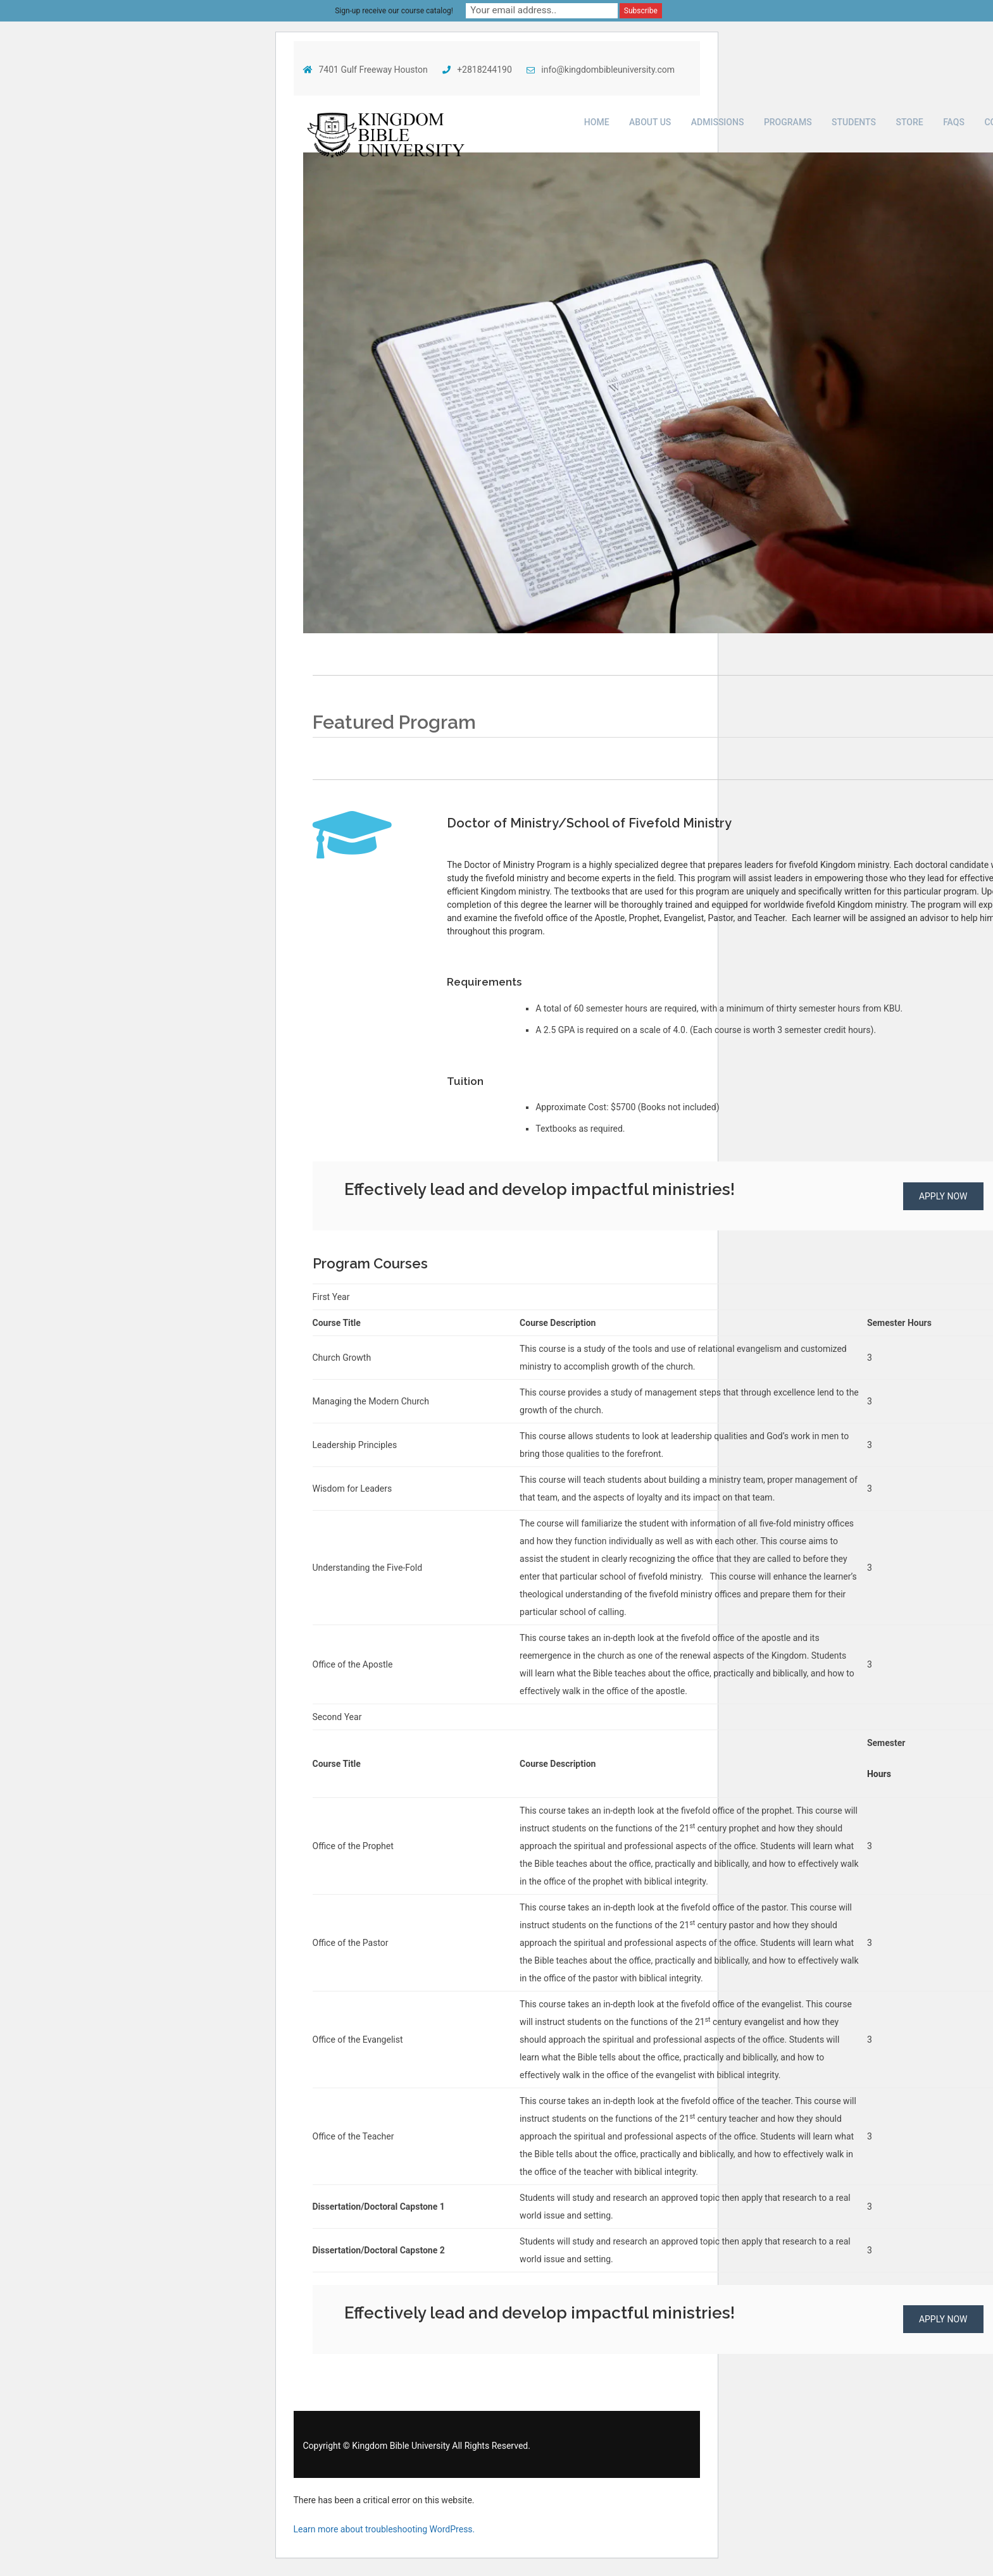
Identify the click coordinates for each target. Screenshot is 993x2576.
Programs (788, 122)
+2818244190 (477, 70)
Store (909, 122)
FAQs (954, 122)
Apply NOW (943, 1196)
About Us (650, 122)
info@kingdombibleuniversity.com (601, 70)
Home (596, 122)
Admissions (717, 122)
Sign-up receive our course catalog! (394, 10)
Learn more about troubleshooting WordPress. (384, 2529)
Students (854, 122)
